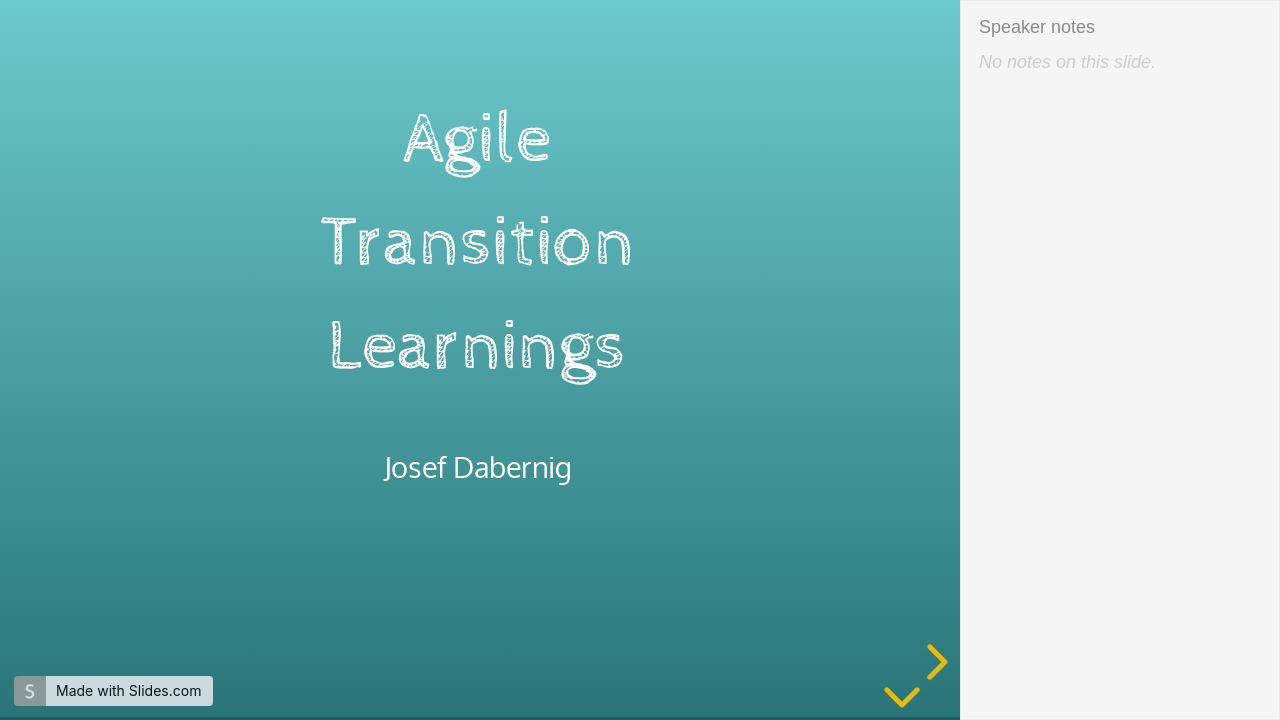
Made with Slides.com (128, 690)
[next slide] (934, 662)
